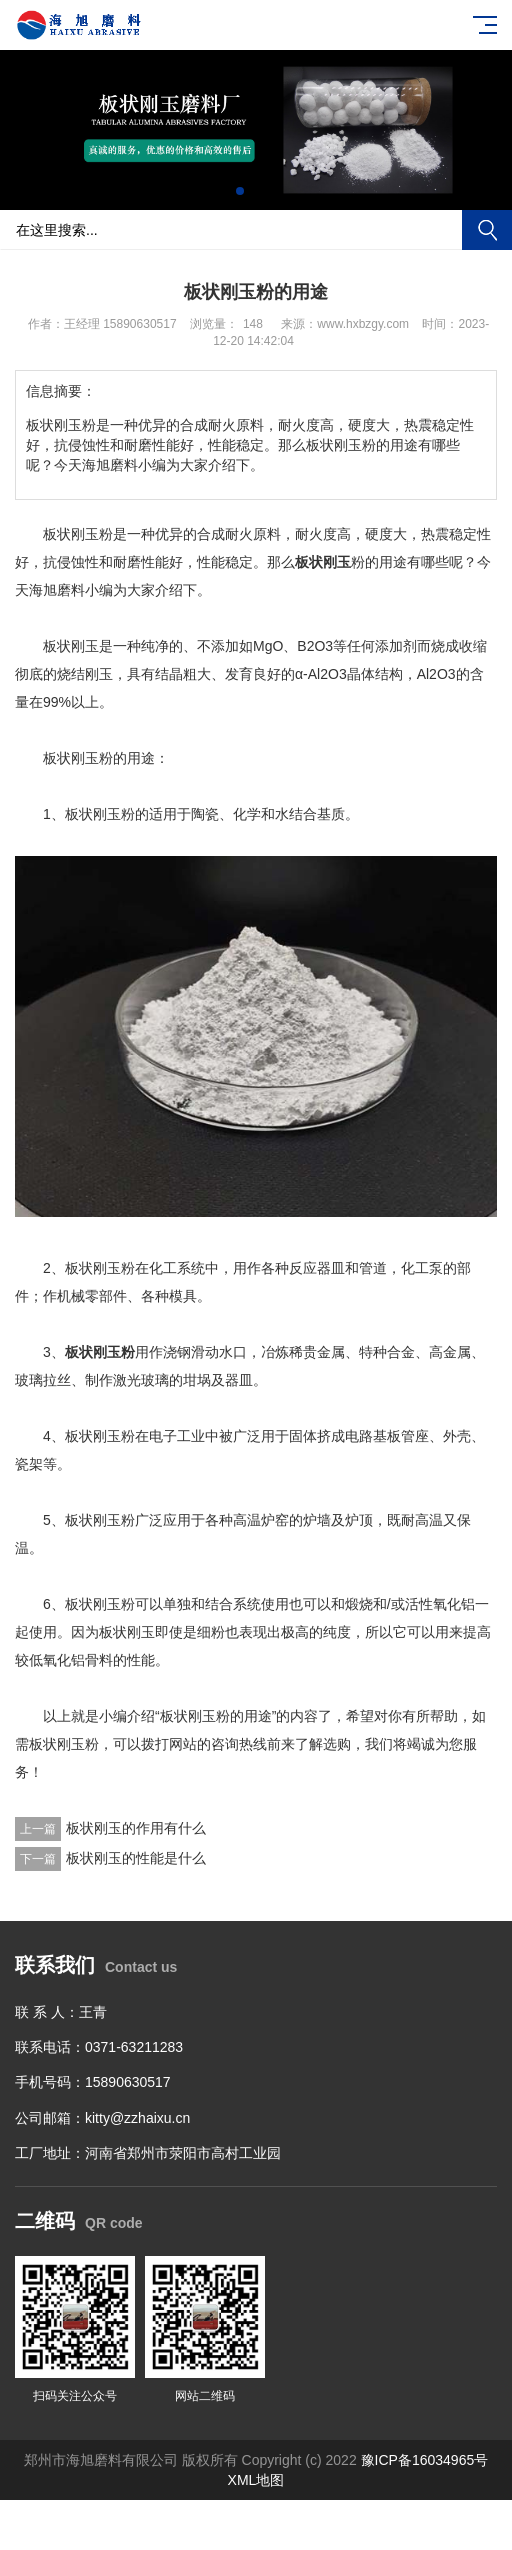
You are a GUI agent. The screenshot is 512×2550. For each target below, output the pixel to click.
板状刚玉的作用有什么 (136, 1828)
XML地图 (256, 2480)
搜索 (487, 230)
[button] (240, 191)
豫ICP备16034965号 (425, 2460)
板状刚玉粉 (100, 1352)
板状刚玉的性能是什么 (136, 1858)
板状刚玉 (323, 562)
